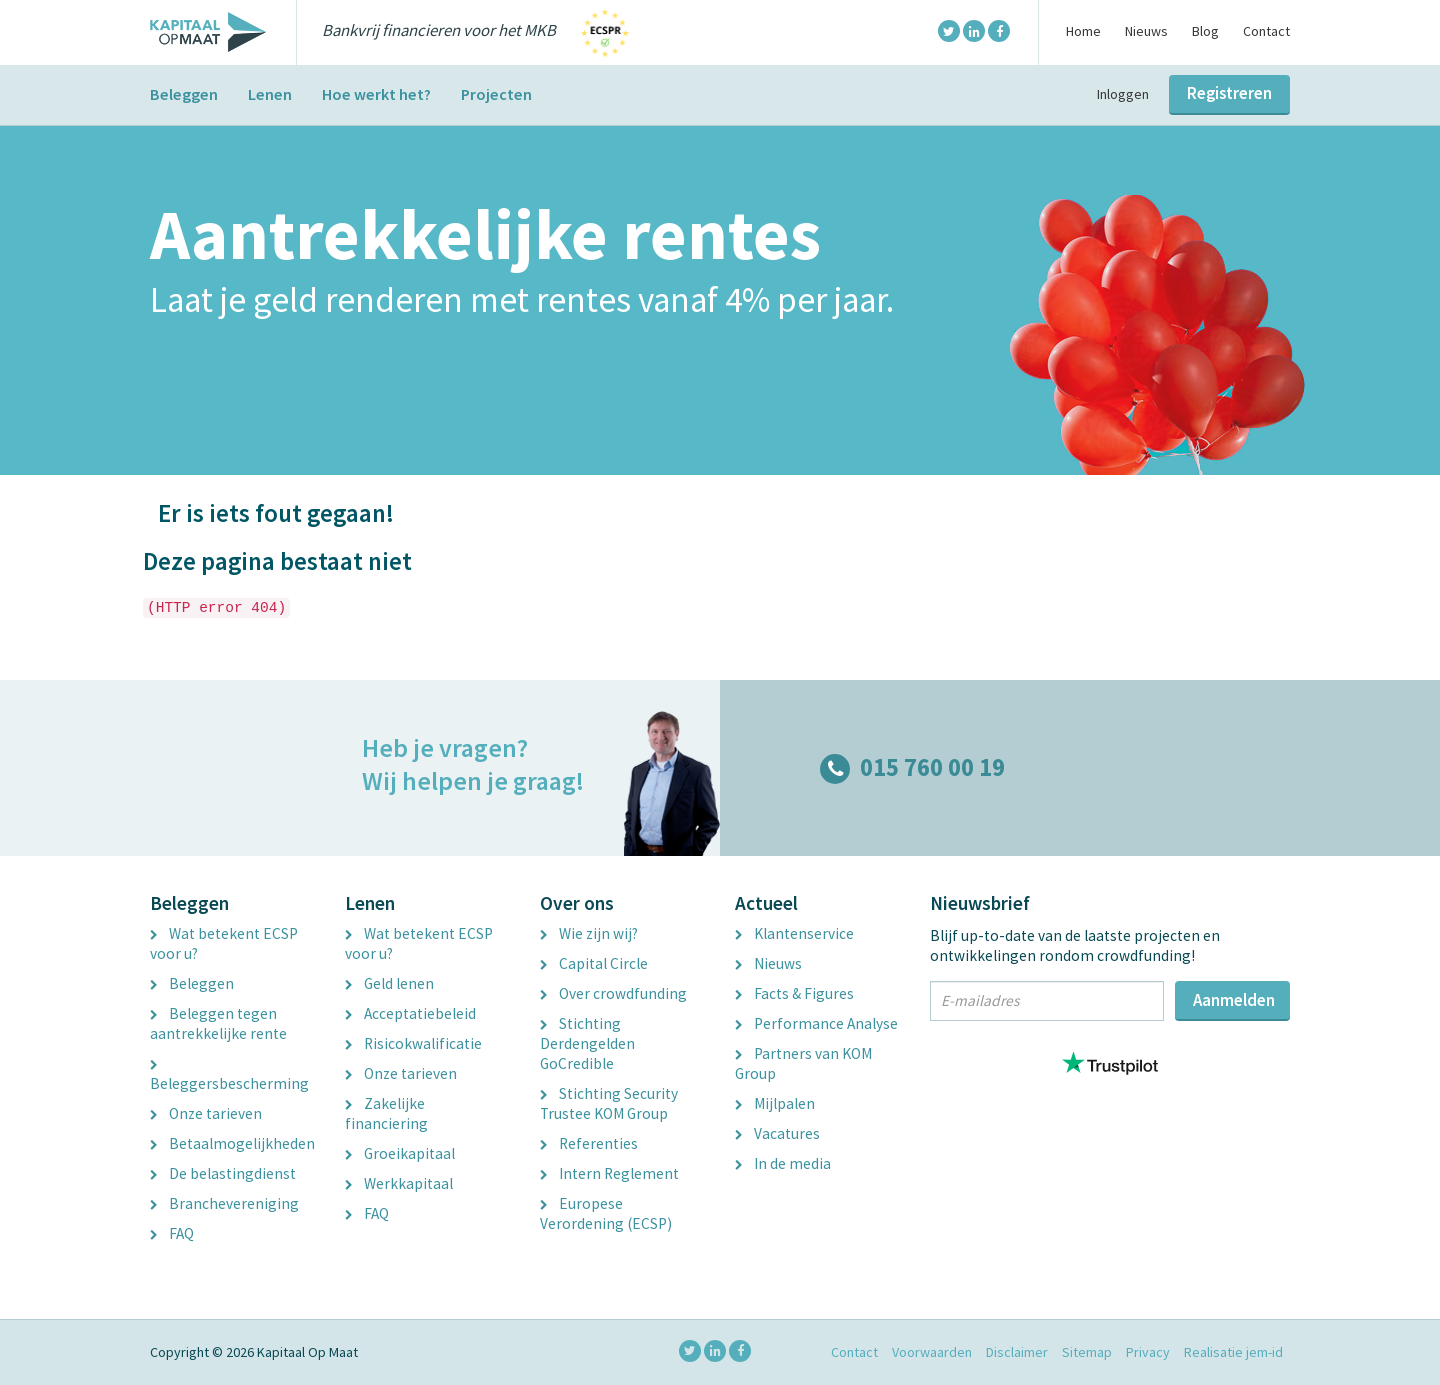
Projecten (496, 94)
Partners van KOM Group (803, 1063)
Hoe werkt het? (376, 94)
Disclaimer (1017, 1352)
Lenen (270, 94)
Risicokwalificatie (413, 1043)
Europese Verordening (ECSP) (606, 1213)
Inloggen (1123, 94)
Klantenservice (794, 933)
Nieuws (1146, 31)
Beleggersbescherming (229, 1077)
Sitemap (1087, 1352)
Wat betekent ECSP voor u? (224, 943)
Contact (1266, 31)
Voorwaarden (932, 1352)
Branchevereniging (224, 1203)
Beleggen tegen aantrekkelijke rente (218, 1023)
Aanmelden (1234, 1000)
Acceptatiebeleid (410, 1013)
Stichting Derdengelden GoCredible (587, 1043)
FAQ (172, 1233)
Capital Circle (594, 963)
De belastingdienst (223, 1173)
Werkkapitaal (399, 1183)
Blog (1205, 31)
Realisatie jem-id (1233, 1352)
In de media (783, 1163)
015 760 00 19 (912, 767)
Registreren (1229, 93)
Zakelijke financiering (386, 1113)
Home (1083, 31)
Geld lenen (389, 983)
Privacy (1148, 1352)
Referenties (589, 1143)
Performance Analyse (816, 1023)
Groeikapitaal (400, 1153)
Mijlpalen (775, 1103)
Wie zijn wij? (589, 933)
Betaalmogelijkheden (232, 1143)
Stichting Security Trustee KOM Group (609, 1103)
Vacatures (777, 1133)
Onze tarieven (206, 1113)
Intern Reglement (609, 1173)
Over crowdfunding (613, 993)
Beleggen (184, 94)
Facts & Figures (794, 993)
